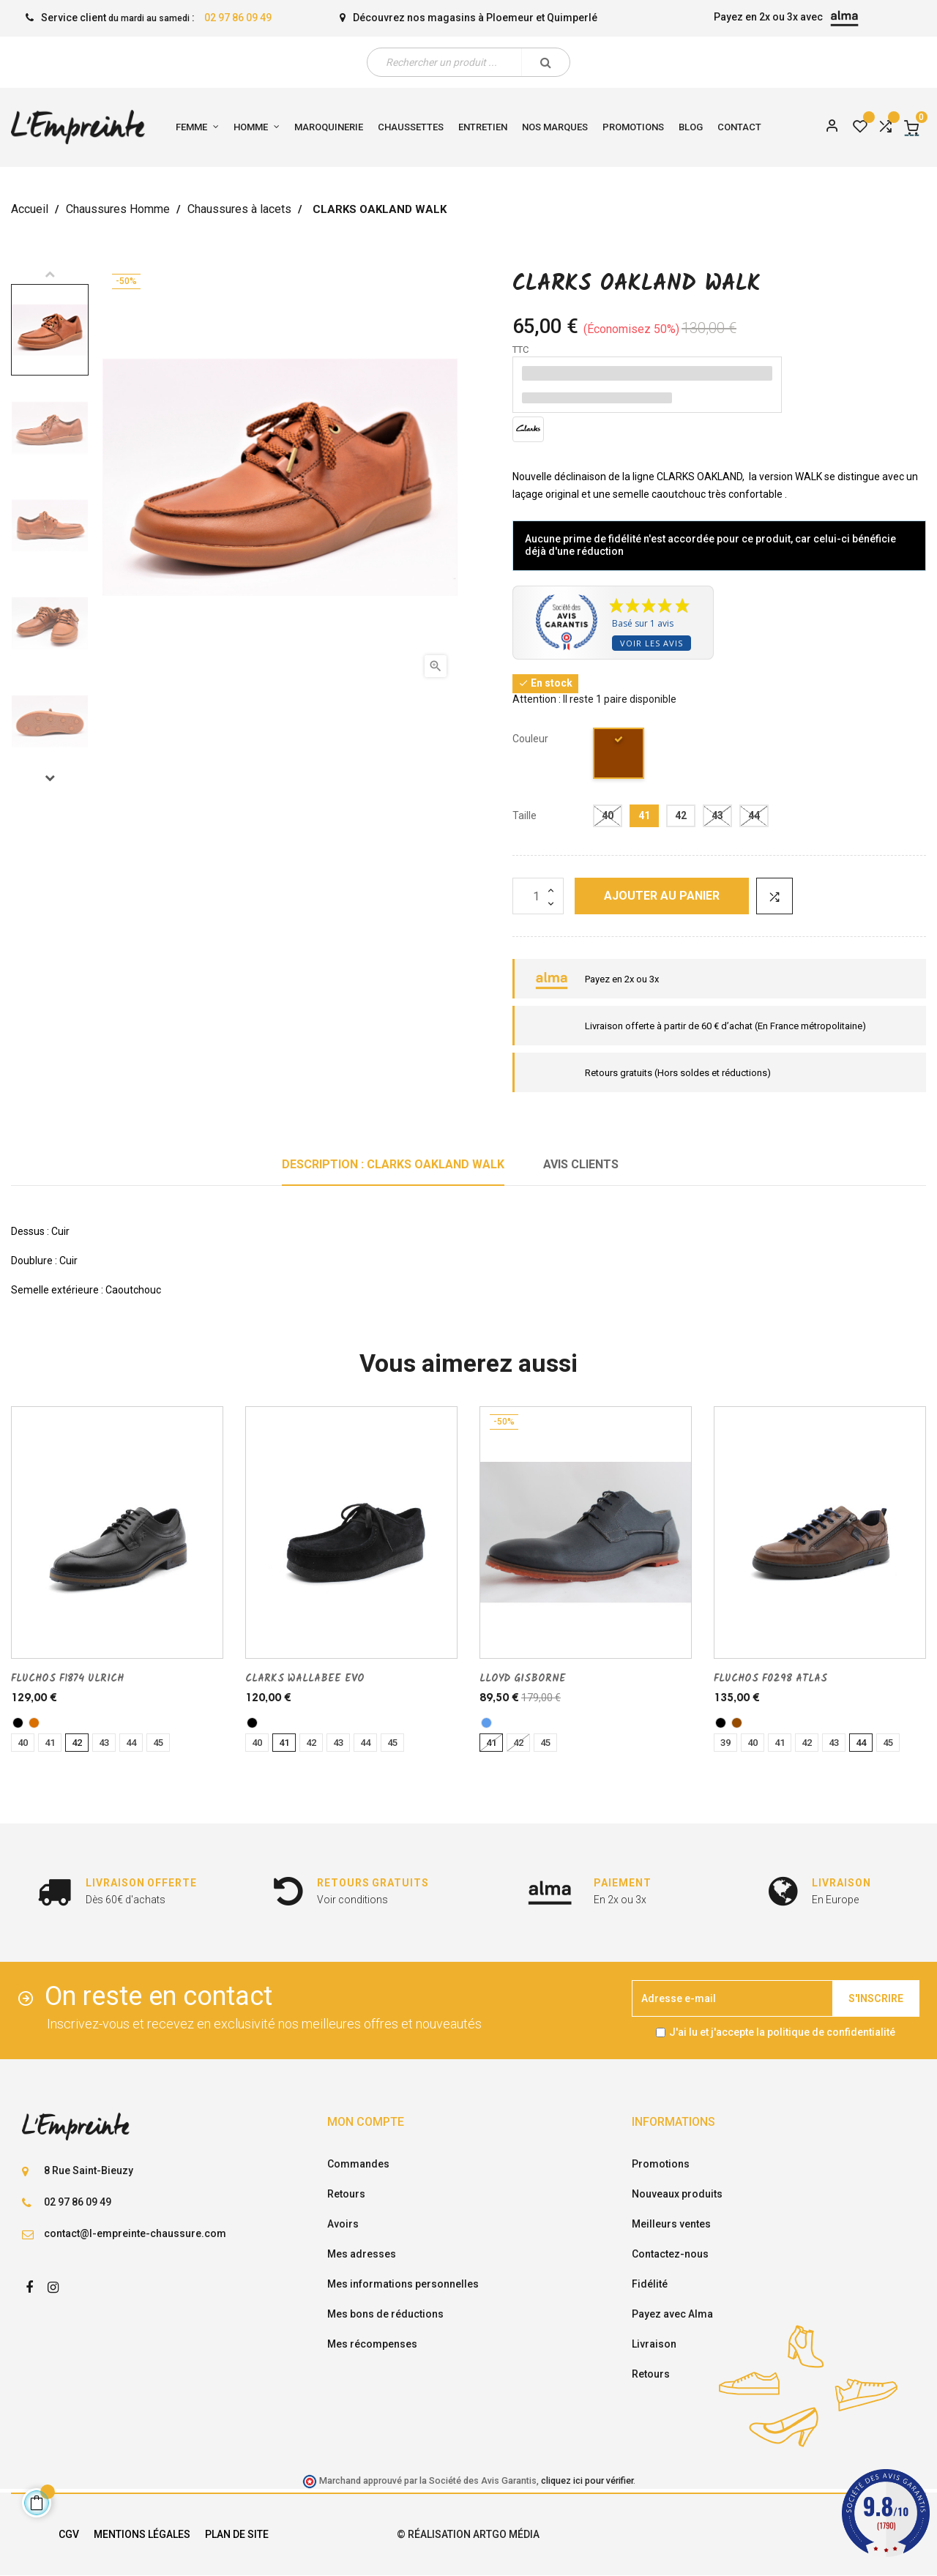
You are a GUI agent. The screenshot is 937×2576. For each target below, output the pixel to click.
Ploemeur (510, 17)
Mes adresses (361, 2254)
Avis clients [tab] (581, 1164)
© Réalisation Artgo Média (468, 2534)
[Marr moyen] (619, 756)
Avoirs (343, 2224)
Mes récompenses (372, 2344)
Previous (50, 273)
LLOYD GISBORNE (522, 1678)
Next (50, 777)
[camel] (34, 1722)
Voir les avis (651, 643)
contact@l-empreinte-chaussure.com (135, 2233)
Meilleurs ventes (671, 2224)
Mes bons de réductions (385, 2314)
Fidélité (650, 2284)
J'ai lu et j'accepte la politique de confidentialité (782, 2032)
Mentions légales (142, 2534)
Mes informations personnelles (403, 2284)
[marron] (736, 1722)
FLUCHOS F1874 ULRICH (67, 1678)
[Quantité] (538, 896)
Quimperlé (572, 17)
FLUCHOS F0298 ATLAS (770, 1678)
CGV (69, 2534)
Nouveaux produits (677, 2194)
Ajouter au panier (662, 896)
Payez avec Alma (672, 2314)
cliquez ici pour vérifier (587, 2480)
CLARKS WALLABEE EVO (305, 1678)
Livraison (654, 2344)
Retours (346, 2194)
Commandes (358, 2164)
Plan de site (237, 2534)
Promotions (661, 2164)
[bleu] (486, 1722)
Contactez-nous (670, 2254)
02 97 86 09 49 (238, 17)
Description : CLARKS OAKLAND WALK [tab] (393, 1164)
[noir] (17, 1722)
